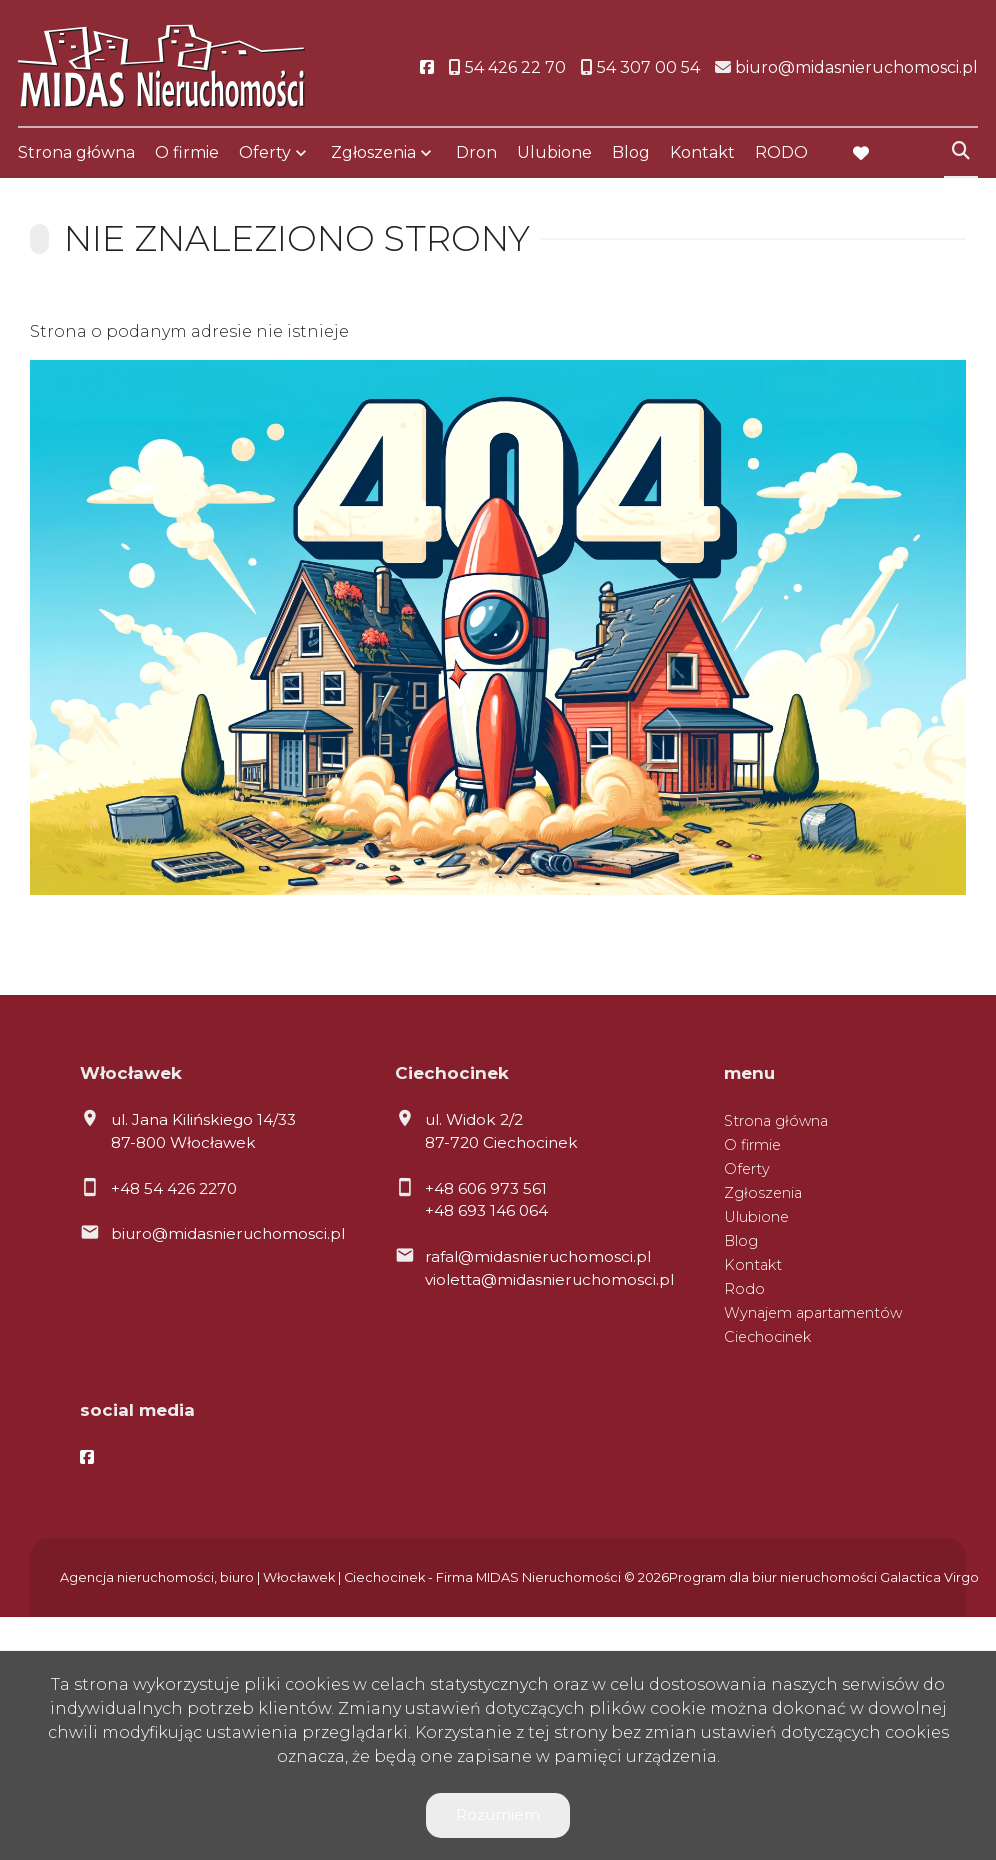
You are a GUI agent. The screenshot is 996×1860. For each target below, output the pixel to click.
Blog (631, 152)
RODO (781, 152)
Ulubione (554, 152)
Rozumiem (498, 1814)
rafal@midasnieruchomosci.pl (538, 1256)
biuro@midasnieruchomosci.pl (228, 1233)
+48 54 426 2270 (174, 1188)
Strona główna (76, 152)
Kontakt (702, 152)
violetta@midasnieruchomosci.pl (549, 1279)
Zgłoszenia (373, 152)
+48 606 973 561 (486, 1188)
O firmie (187, 152)
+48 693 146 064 (486, 1210)
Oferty (265, 152)
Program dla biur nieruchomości (774, 1577)
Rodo (744, 1289)
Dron (476, 152)
